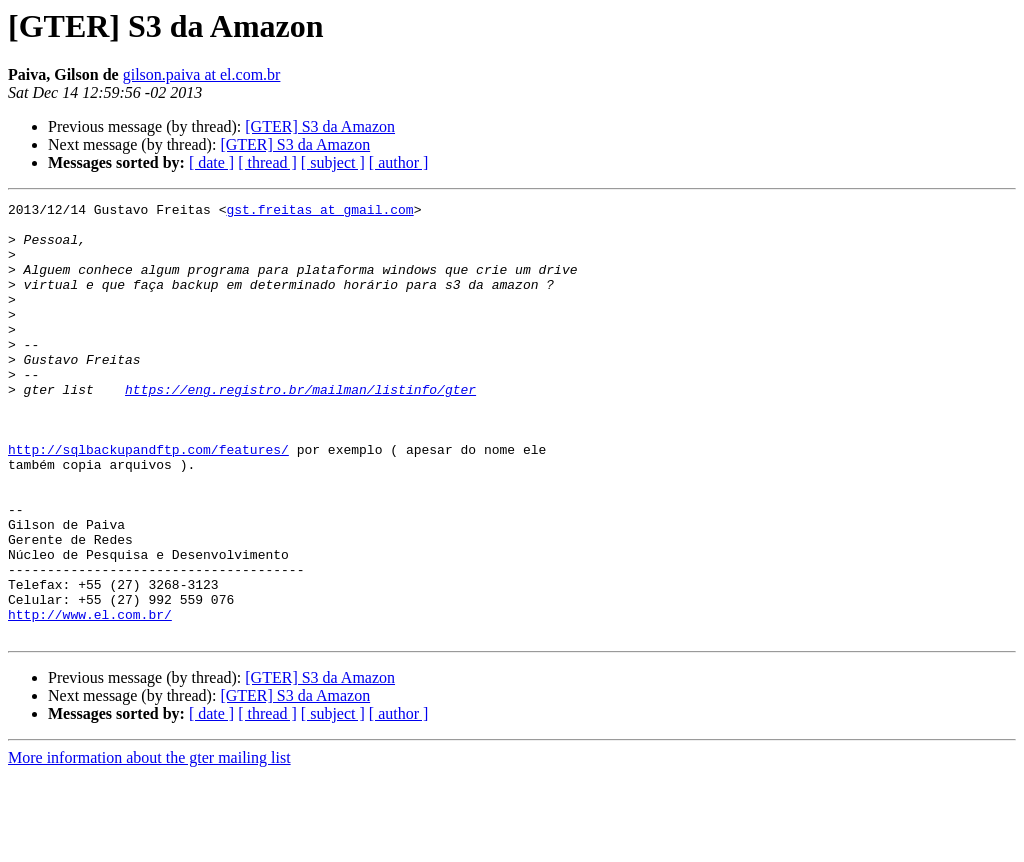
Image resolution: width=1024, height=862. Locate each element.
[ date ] (211, 162)
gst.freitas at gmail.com (319, 212)
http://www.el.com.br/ (90, 698)
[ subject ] (333, 162)
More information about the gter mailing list (149, 844)
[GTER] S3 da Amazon (320, 126)
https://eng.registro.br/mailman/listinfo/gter (300, 428)
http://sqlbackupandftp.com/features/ (148, 500)
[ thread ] (267, 162)
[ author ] (399, 162)
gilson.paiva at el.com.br (202, 74)
